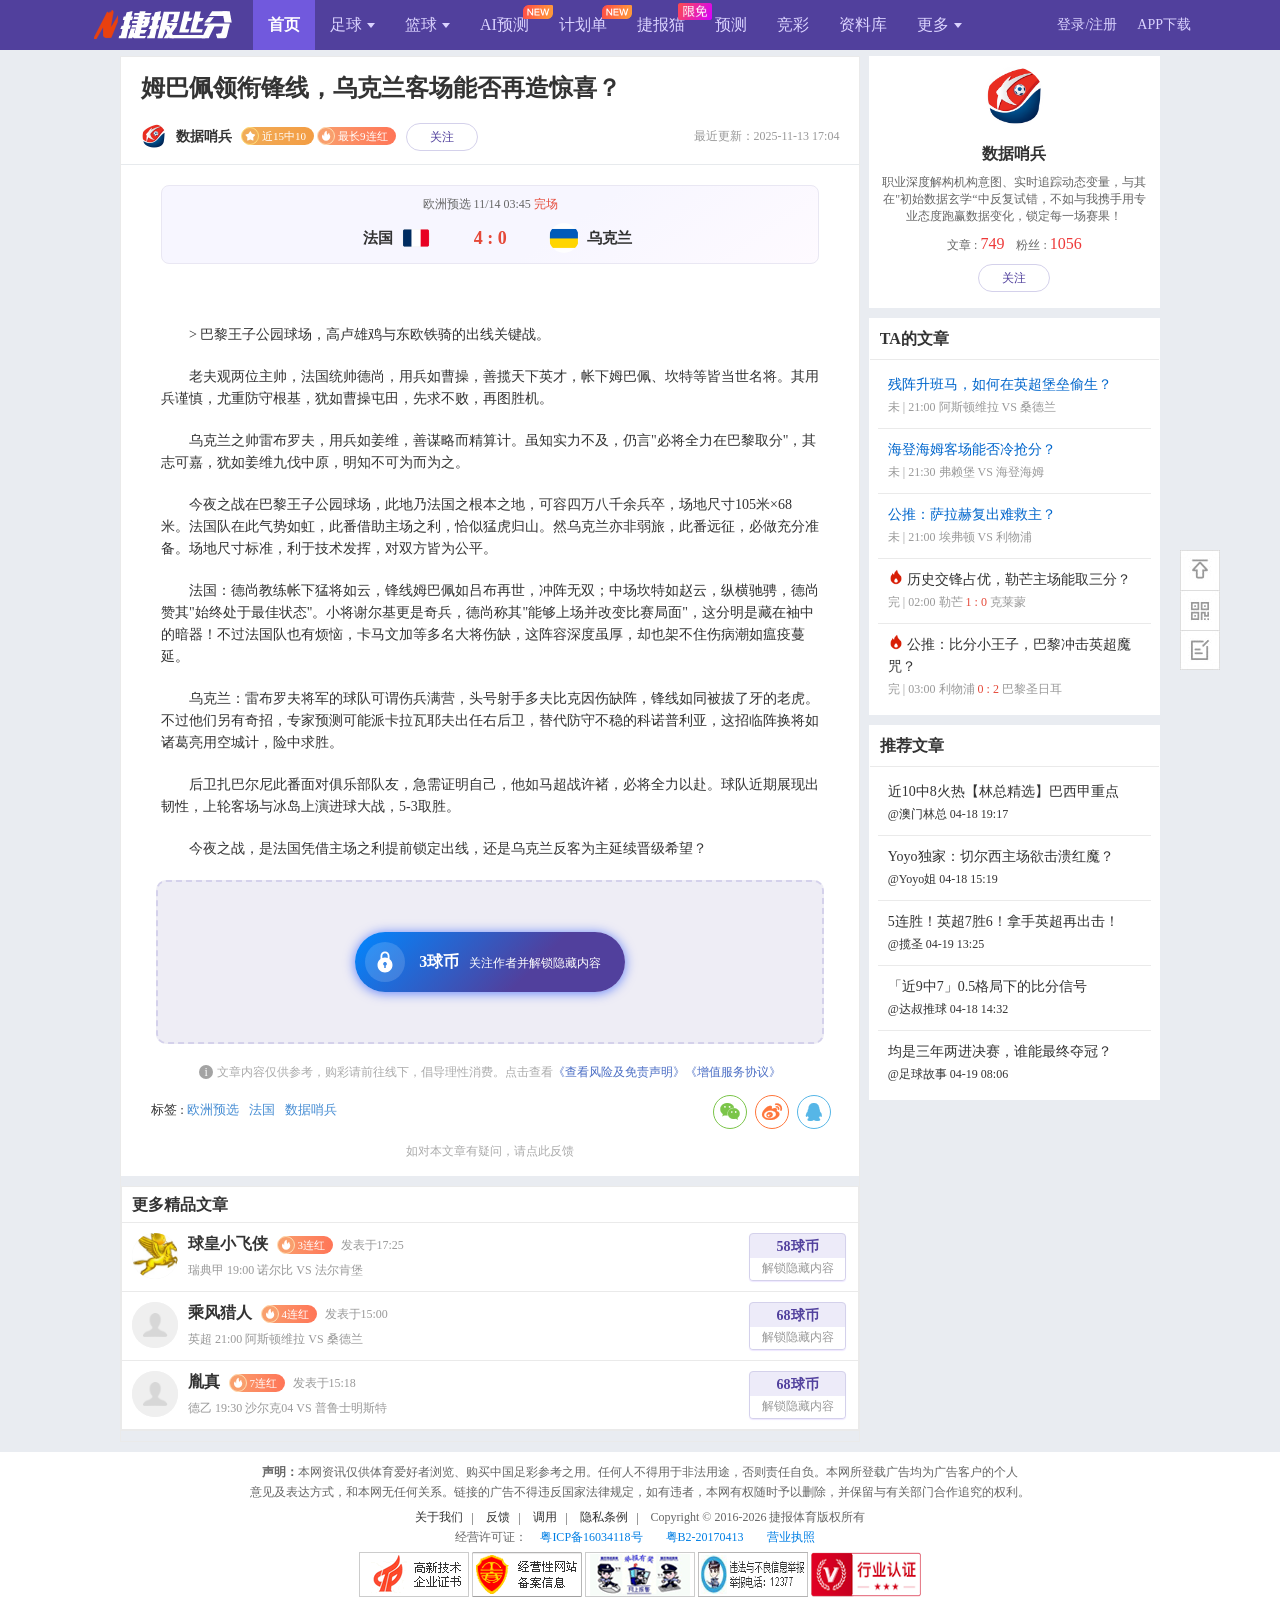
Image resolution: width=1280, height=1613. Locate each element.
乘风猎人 (220, 1312)
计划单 (583, 24)
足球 (352, 24)
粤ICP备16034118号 (591, 1537)
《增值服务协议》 (733, 1072)
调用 (545, 1517)
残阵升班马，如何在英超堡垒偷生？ (1017, 397)
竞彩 (793, 24)
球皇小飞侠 (228, 1243)
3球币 (483, 962)
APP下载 (1164, 24)
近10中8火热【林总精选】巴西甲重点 (1017, 804)
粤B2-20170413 (705, 1537)
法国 (262, 1109)
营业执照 (791, 1537)
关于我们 (439, 1517)
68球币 (798, 1328)
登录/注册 (1087, 24)
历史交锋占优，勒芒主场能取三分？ (1017, 592)
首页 (284, 24)
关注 (442, 137)
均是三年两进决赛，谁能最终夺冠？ (1017, 1064)
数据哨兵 (311, 1109)
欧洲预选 (213, 1109)
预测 (731, 24)
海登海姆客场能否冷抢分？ (1017, 462)
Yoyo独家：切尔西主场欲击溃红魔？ (1017, 869)
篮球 (427, 24)
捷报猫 (661, 24)
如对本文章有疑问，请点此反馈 (490, 1151)
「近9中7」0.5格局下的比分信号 (1017, 999)
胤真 (204, 1381)
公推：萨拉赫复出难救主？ (1017, 527)
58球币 (798, 1259)
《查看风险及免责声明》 (619, 1072)
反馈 (498, 1517)
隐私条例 (604, 1517)
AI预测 (504, 24)
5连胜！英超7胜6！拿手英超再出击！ (1017, 934)
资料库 (863, 24)
